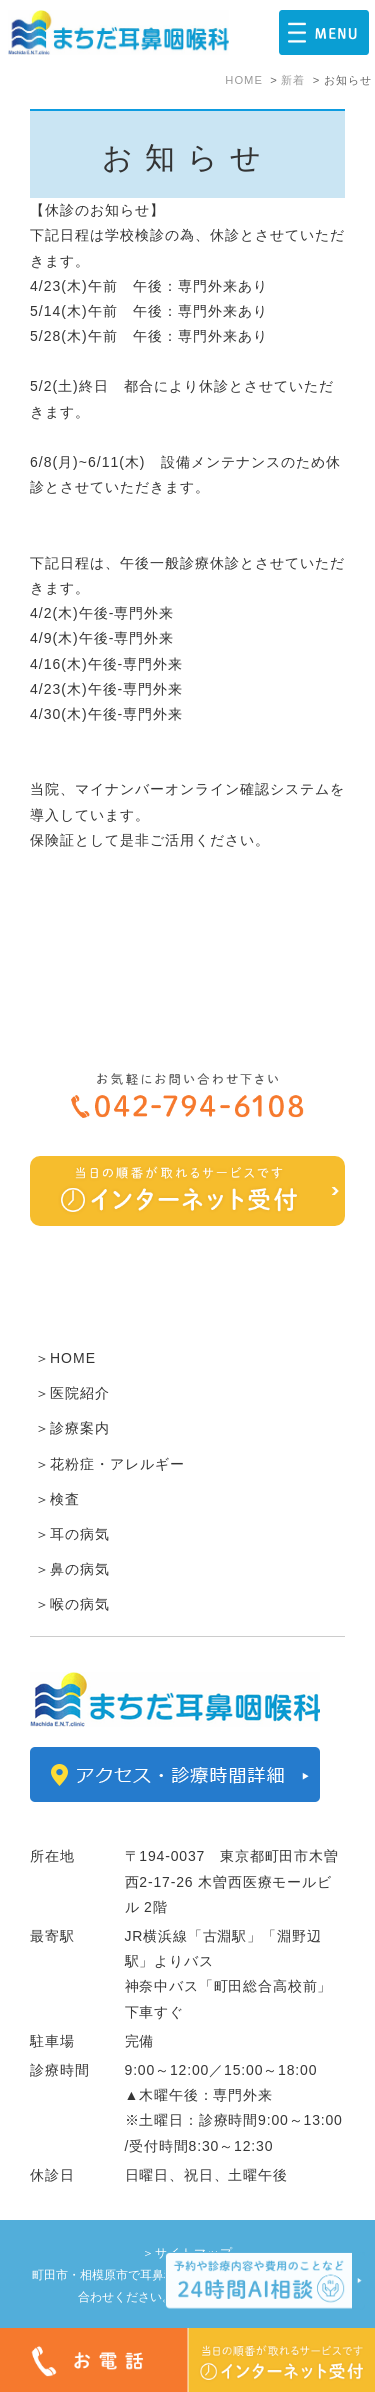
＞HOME (65, 1358)
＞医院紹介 (72, 1393)
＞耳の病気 (72, 1534)
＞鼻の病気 (72, 1569)
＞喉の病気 (72, 1604)
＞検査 (57, 1499)
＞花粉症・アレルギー (110, 1464)
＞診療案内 (72, 1428)
